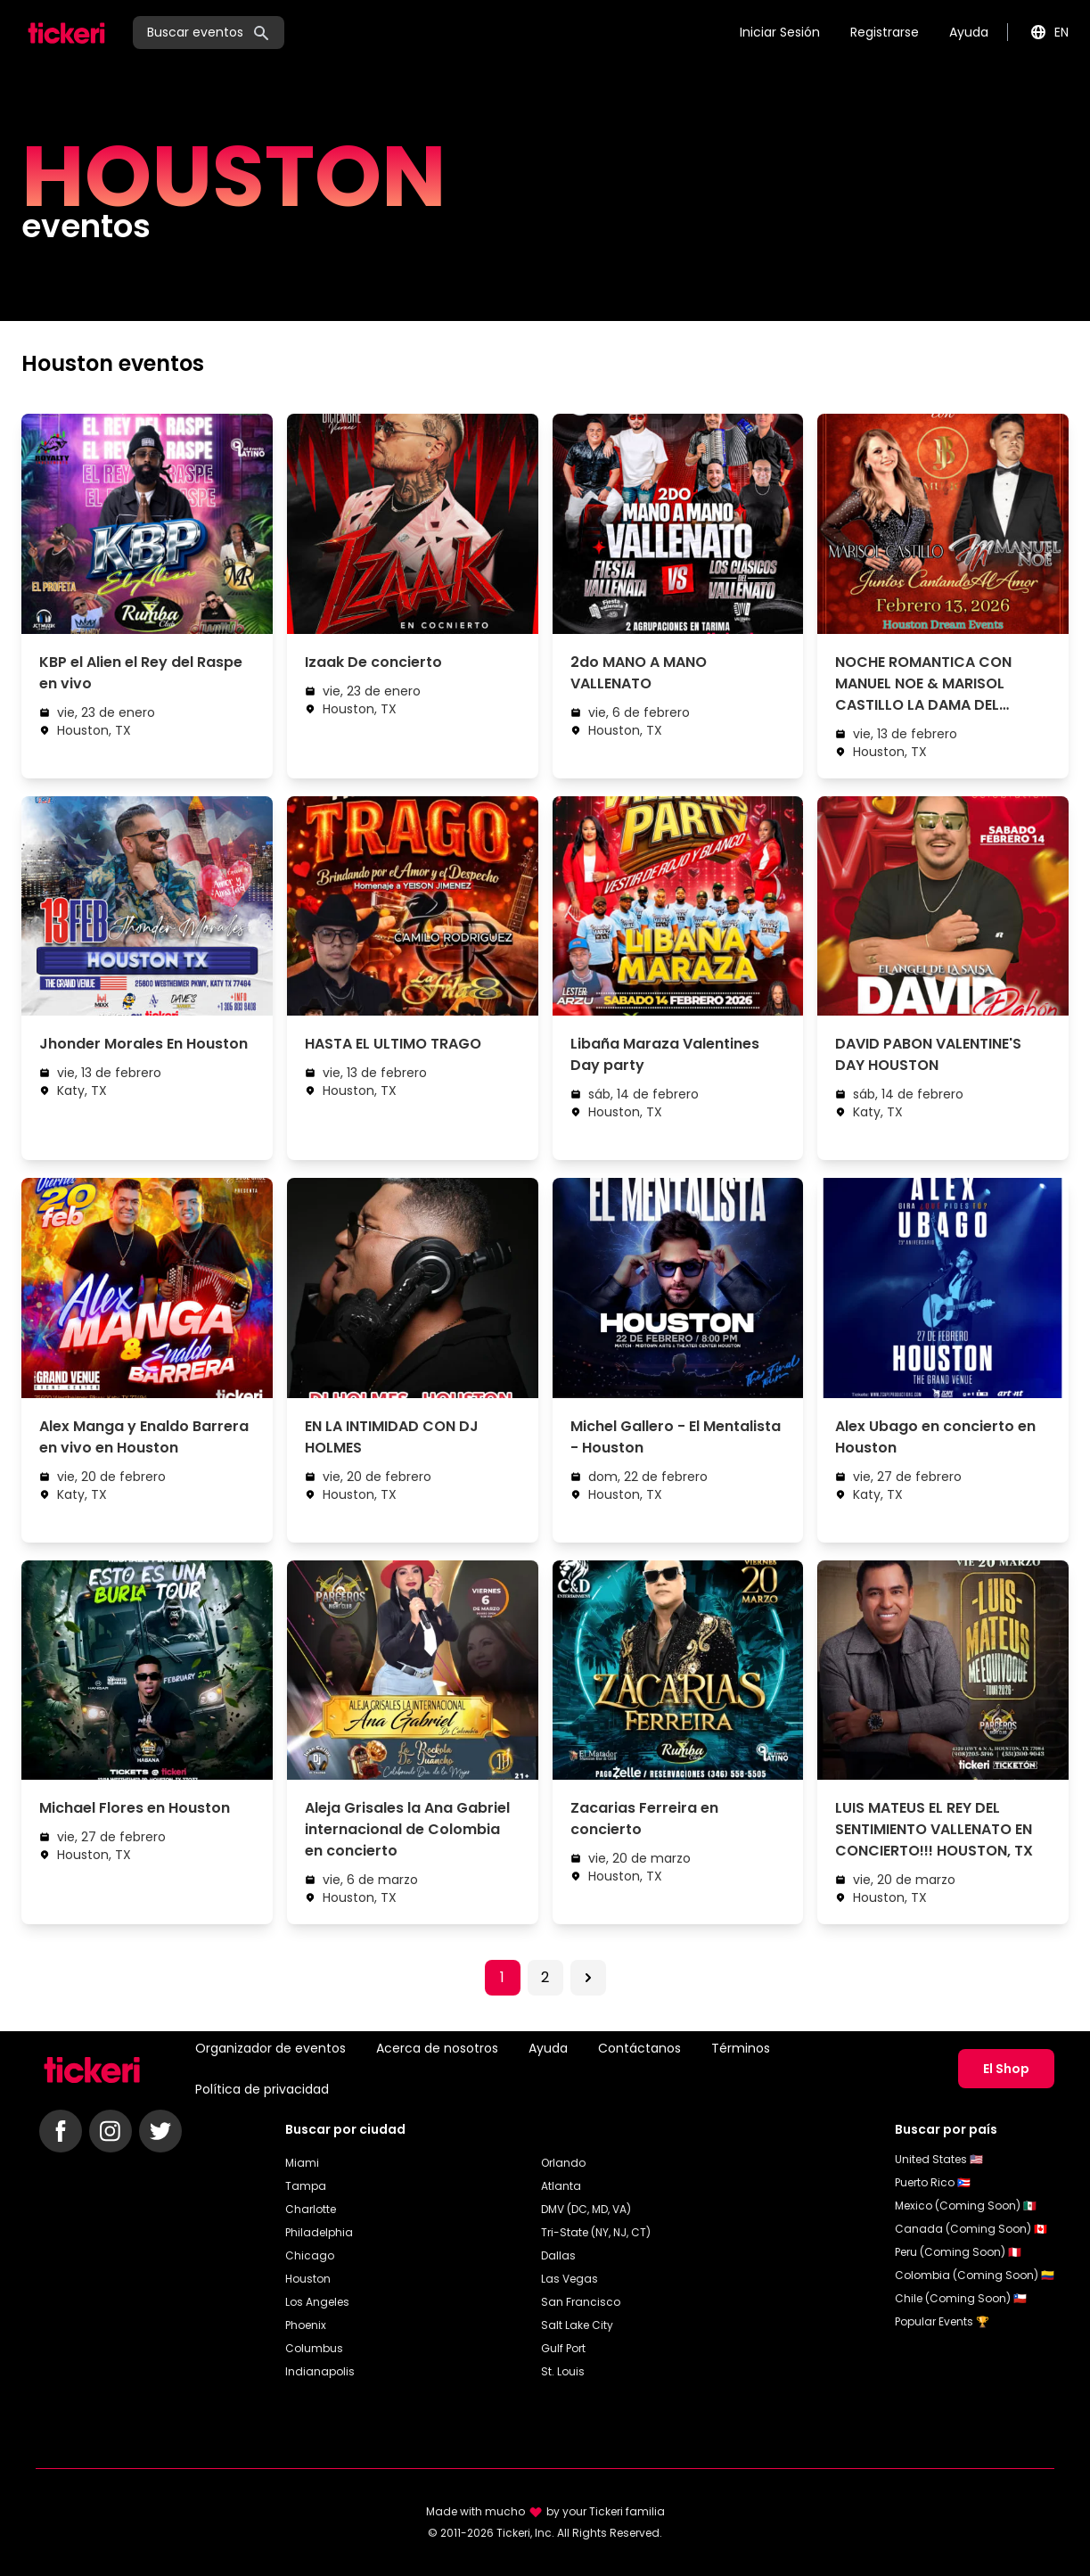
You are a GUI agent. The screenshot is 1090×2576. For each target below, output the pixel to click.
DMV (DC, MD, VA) (586, 2209)
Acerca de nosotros (437, 2048)
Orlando (563, 2162)
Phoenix (305, 2325)
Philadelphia (319, 2232)
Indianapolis (320, 2371)
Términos (740, 2048)
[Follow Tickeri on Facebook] (60, 2131)
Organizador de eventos (270, 2048)
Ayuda (968, 32)
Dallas (558, 2255)
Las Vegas (569, 2278)
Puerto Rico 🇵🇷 (933, 2182)
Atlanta (561, 2185)
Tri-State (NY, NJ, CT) (596, 2232)
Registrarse (884, 32)
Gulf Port (563, 2348)
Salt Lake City (577, 2325)
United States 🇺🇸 (939, 2159)
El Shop (1006, 2069)
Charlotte (310, 2209)
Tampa (305, 2185)
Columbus (314, 2348)
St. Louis (563, 2371)
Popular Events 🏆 (942, 2321)
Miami (302, 2162)
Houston (308, 2278)
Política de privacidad (262, 2089)
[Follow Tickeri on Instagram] (110, 2131)
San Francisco (580, 2301)
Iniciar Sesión (780, 32)
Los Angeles (317, 2301)
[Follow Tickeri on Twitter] (160, 2131)
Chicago (309, 2255)
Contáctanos (639, 2048)
